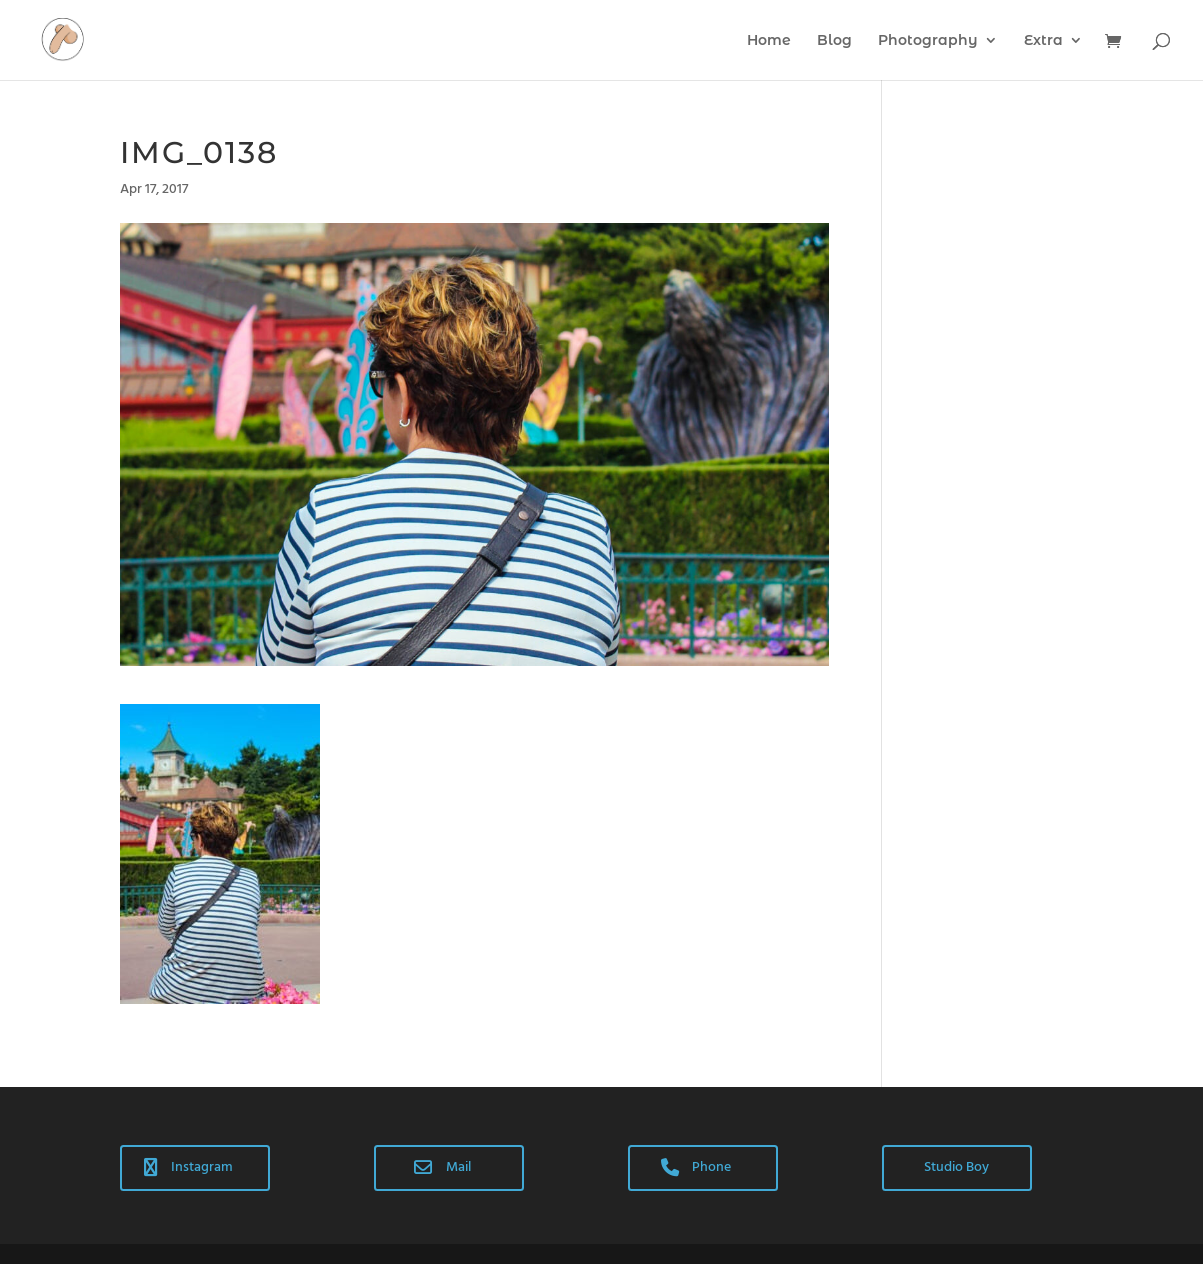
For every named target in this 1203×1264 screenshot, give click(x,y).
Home (769, 41)
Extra (1043, 41)
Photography (928, 41)
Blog (834, 41)
